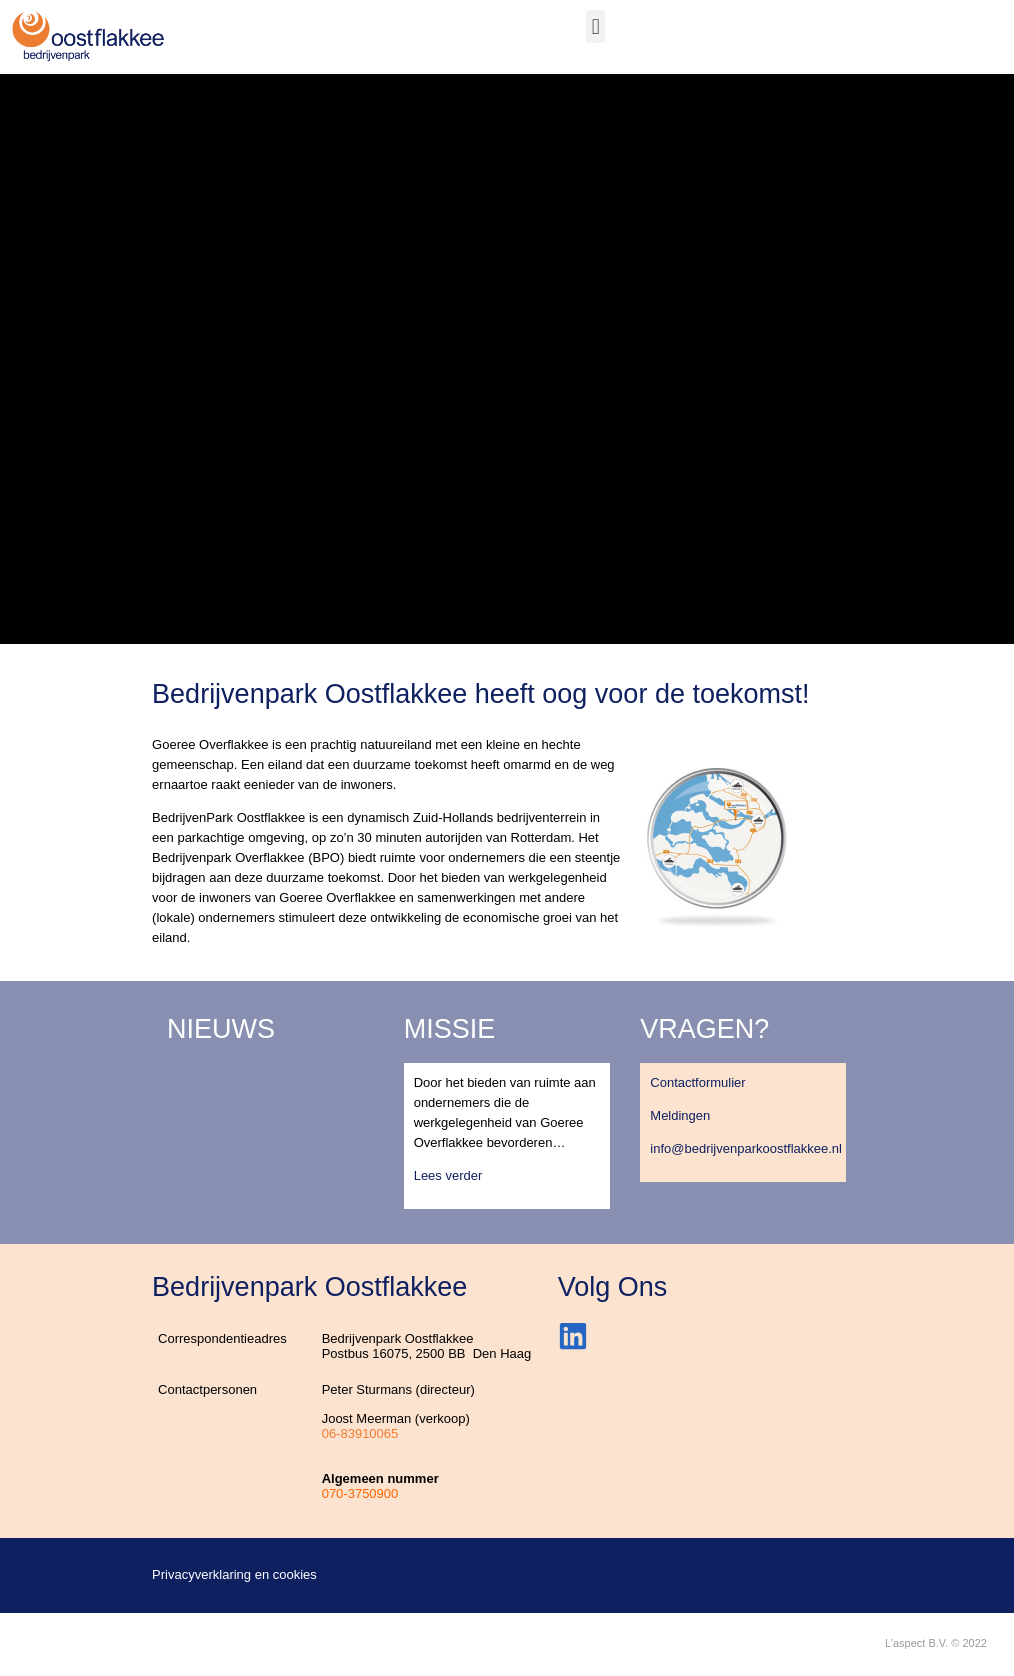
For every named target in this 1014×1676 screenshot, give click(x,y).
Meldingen (680, 1115)
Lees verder (448, 1175)
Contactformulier (697, 1082)
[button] (595, 26)
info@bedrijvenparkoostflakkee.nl (746, 1148)
